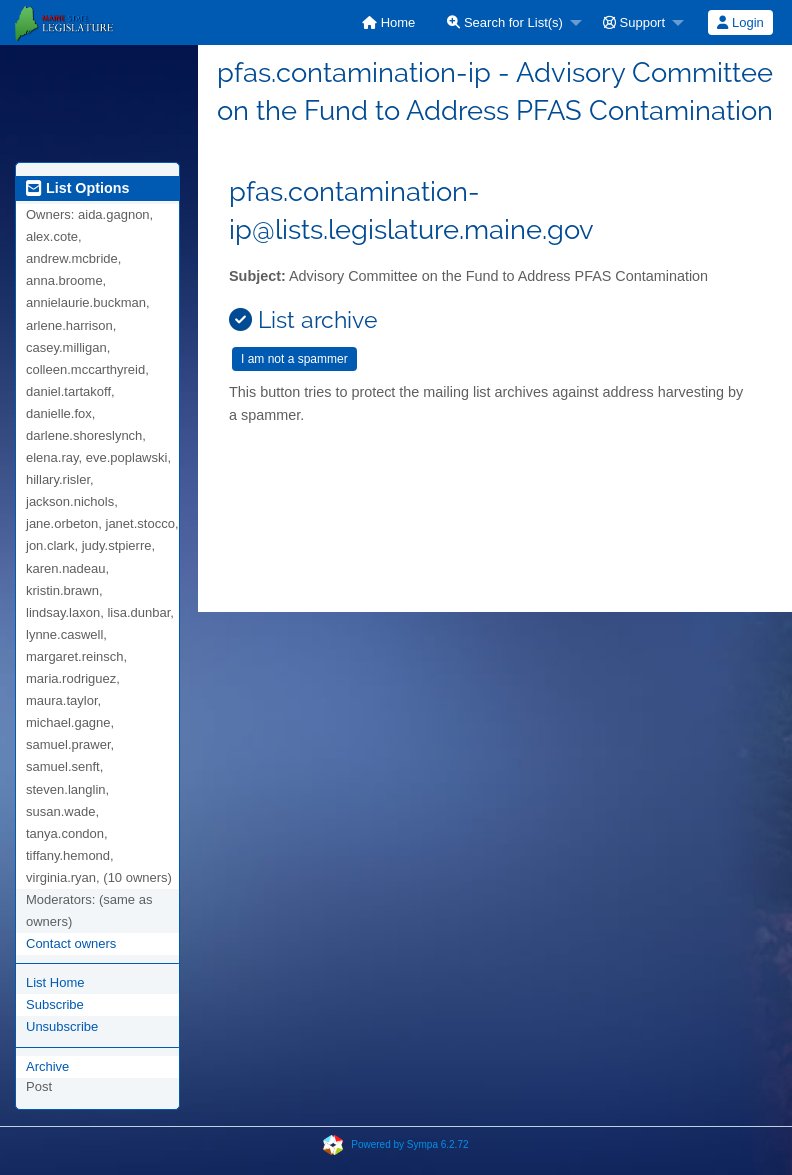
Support (634, 22)
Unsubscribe (62, 1026)
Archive (47, 1066)
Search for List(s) (505, 22)
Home (388, 22)
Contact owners (71, 943)
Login (740, 22)
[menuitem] (388, 22)
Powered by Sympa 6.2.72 (409, 1143)
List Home (55, 982)
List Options (77, 188)
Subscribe (55, 1004)
